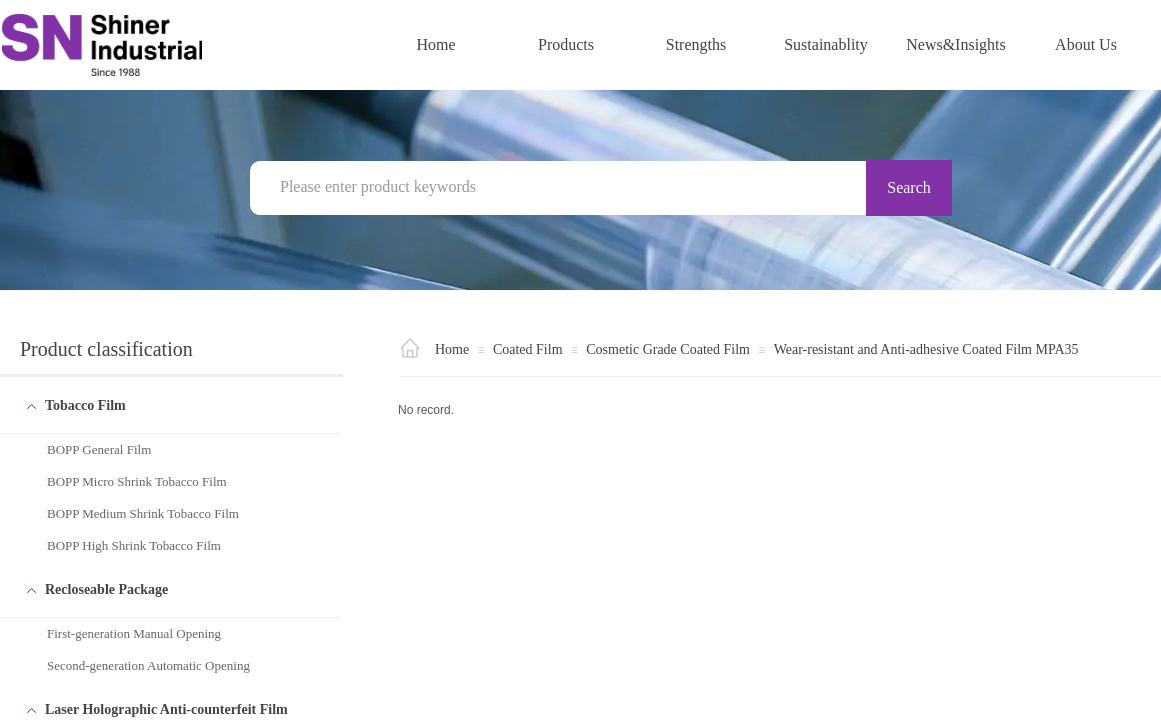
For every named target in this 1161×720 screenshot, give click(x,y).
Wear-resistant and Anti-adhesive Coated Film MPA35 (926, 349)
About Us (1086, 44)
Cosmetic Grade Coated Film (668, 349)
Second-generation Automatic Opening (148, 665)
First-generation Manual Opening (134, 633)
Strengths (696, 44)
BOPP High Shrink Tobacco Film (134, 545)
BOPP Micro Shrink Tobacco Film (137, 481)
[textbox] (569, 187)
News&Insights (956, 44)
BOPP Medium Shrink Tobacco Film (143, 513)
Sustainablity (826, 44)
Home (435, 44)
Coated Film (528, 349)
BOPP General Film (99, 449)
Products (566, 44)
